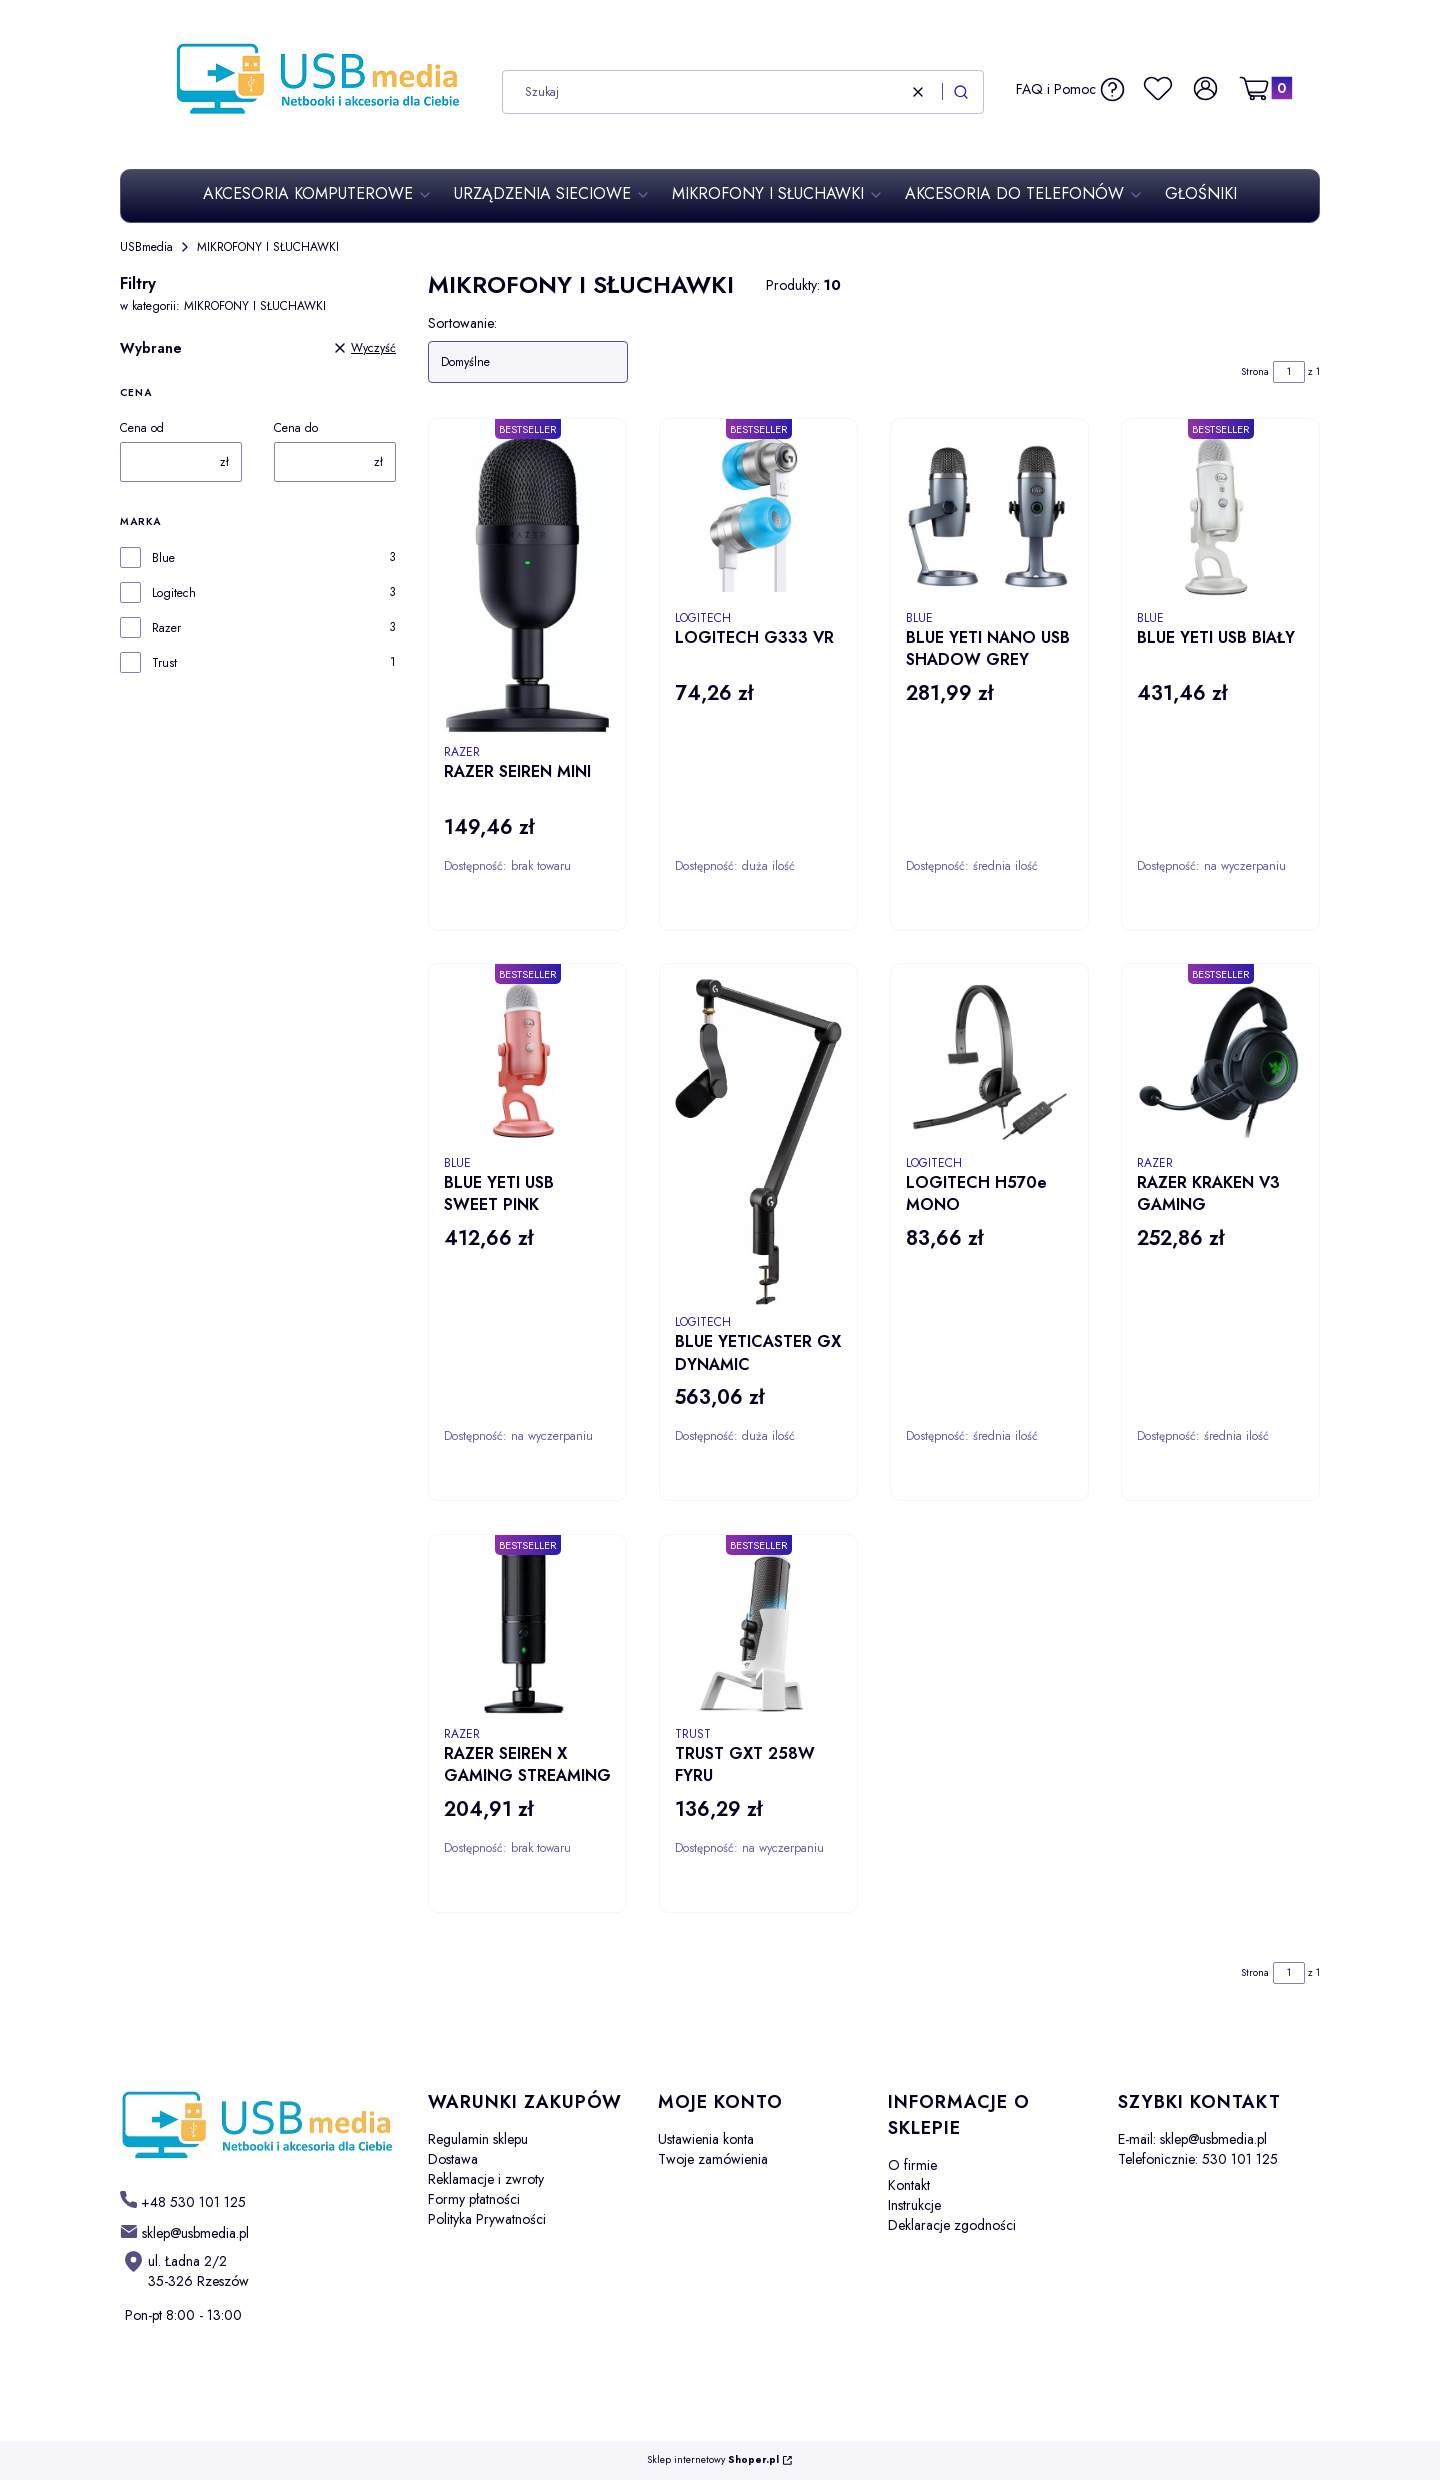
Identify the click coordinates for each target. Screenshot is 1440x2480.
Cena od (142, 428)
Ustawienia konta (706, 2139)
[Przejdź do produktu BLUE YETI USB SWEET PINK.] (527, 1062)
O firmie (912, 2165)
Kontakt (909, 2185)
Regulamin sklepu (478, 2139)
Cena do (296, 428)
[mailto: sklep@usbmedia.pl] (184, 2232)
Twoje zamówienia (713, 2159)
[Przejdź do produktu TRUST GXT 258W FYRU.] (758, 1633)
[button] (961, 92)
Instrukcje (914, 2205)
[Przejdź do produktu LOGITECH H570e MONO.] (989, 1062)
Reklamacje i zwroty (486, 2179)
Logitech (174, 593)
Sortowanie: (462, 323)
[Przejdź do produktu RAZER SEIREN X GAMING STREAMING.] (527, 1633)
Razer (166, 628)
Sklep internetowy (713, 2460)
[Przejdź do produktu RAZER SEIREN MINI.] (527, 584)
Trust (164, 663)
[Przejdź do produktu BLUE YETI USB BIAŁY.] (1220, 517)
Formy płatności (474, 2199)
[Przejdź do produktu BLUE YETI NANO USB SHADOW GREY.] (989, 517)
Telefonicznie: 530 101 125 (1198, 2159)
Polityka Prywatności (487, 2219)
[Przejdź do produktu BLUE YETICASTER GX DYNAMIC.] (758, 1142)
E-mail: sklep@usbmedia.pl (1192, 2139)
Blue (163, 558)
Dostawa (453, 2159)
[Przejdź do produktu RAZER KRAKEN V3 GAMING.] (1220, 1062)
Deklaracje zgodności (952, 2225)
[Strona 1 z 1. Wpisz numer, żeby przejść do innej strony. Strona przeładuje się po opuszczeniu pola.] (1289, 372)
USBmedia (146, 247)
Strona (1255, 371)
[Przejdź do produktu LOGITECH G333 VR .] (758, 517)
